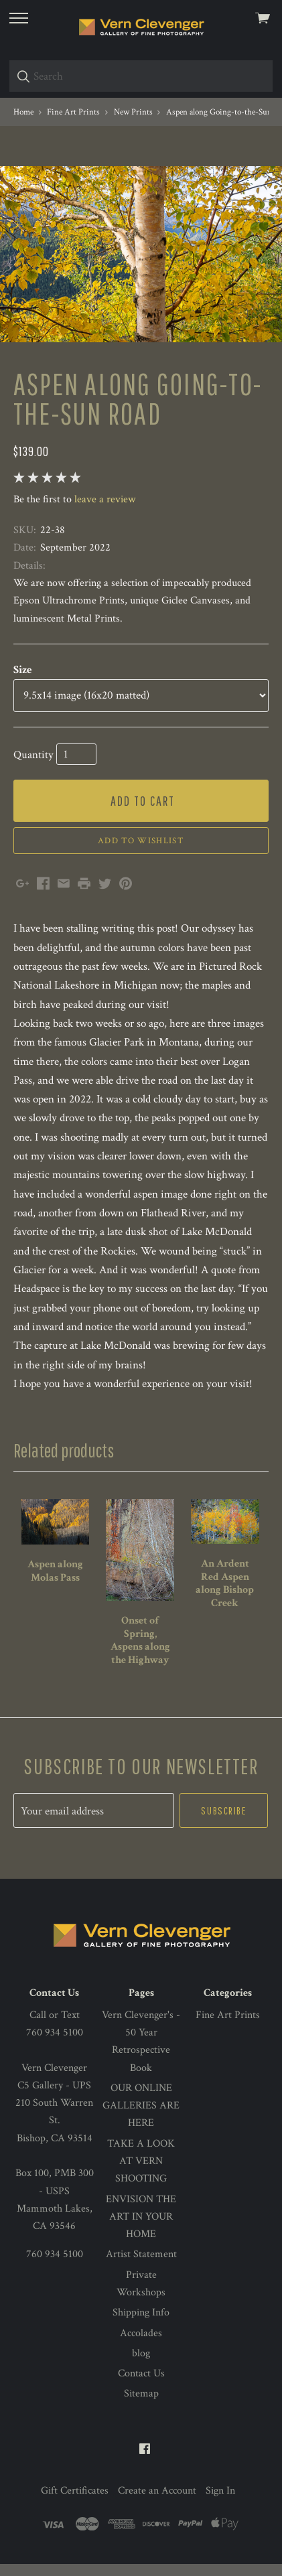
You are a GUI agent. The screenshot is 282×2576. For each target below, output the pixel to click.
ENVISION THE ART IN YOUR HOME (141, 2229)
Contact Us (141, 2385)
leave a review (104, 511)
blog (141, 2365)
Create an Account (157, 2503)
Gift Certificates (75, 2503)
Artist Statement (141, 2266)
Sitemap (141, 2406)
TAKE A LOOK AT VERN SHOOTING (141, 2173)
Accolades (141, 2345)
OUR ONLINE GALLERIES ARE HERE (141, 2118)
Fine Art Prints (228, 2027)
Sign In (220, 2503)
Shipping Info (141, 2324)
